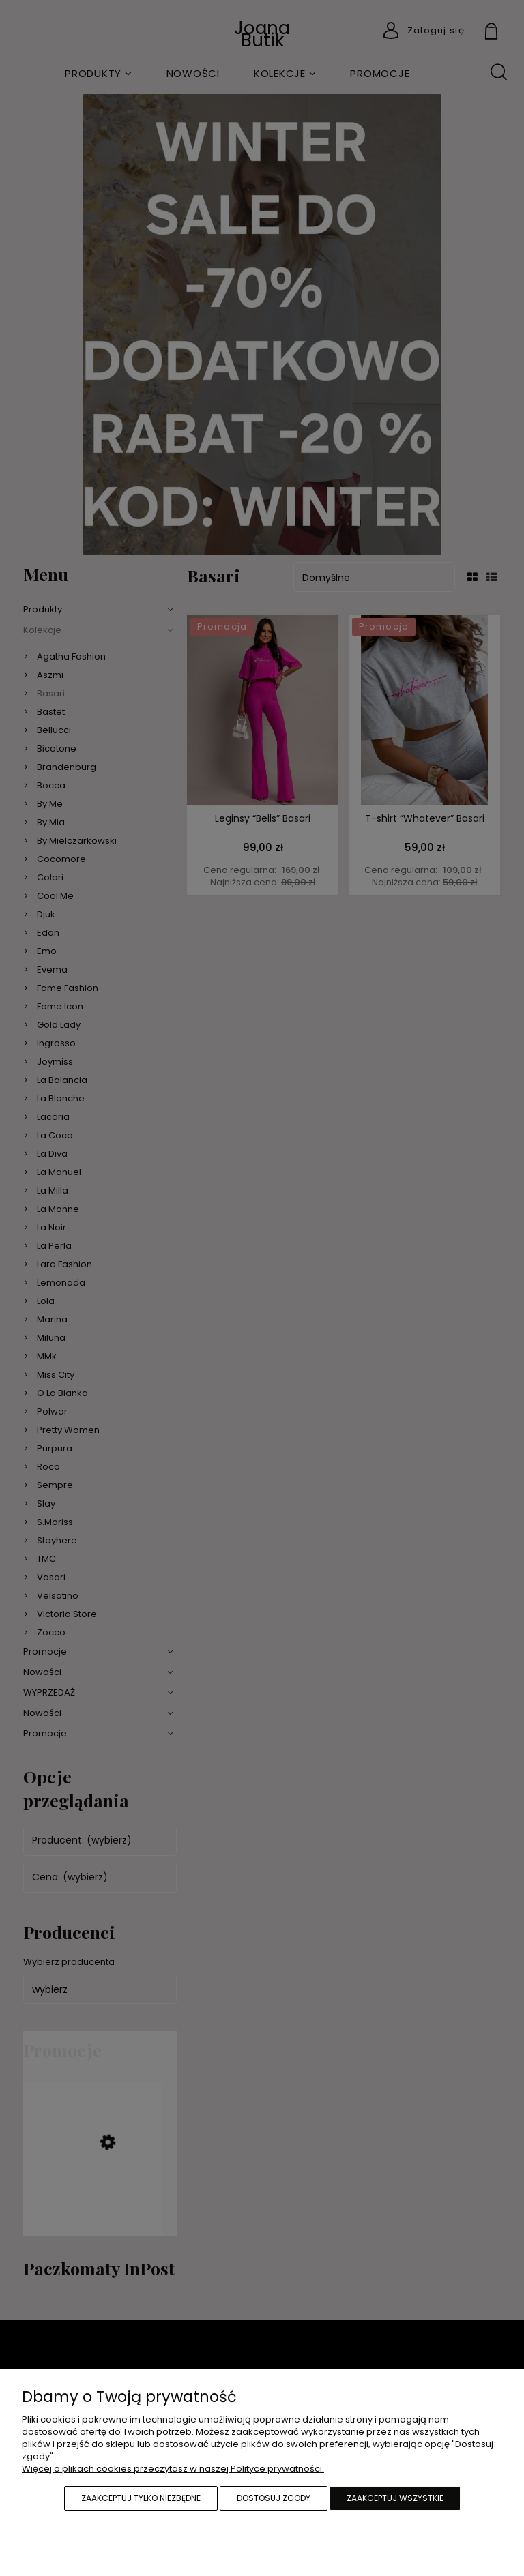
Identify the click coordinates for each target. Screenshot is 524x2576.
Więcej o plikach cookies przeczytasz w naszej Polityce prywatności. (173, 2468)
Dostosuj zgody (273, 2498)
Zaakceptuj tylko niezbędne (141, 2498)
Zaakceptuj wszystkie (395, 2498)
